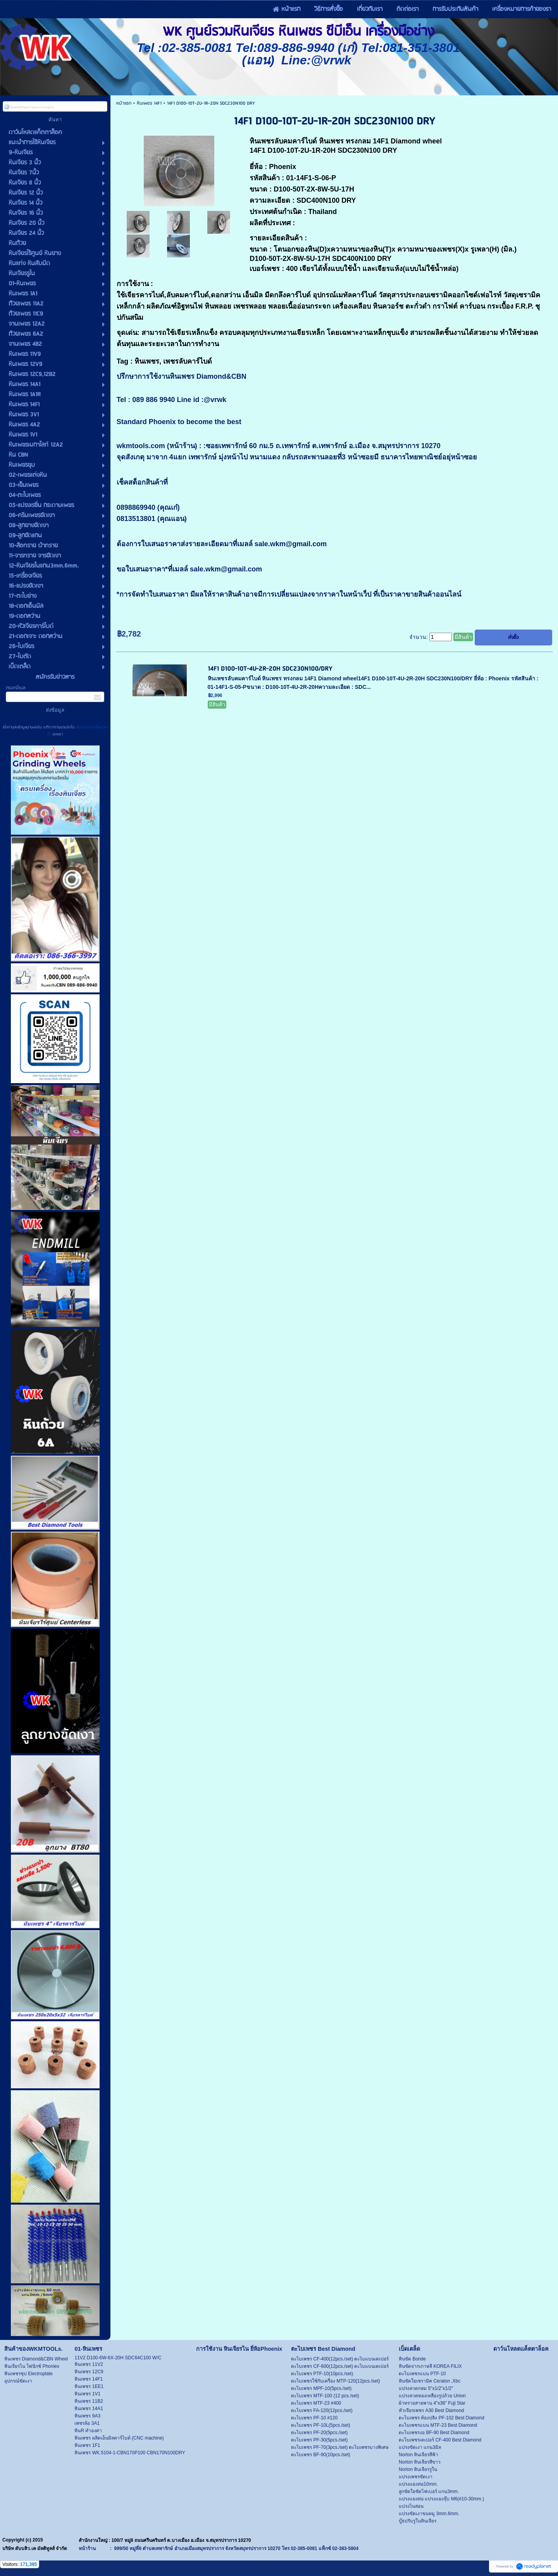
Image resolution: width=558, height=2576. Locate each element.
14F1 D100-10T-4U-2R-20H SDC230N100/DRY (270, 669)
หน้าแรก (123, 103)
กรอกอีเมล (16, 688)
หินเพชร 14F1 (149, 103)
